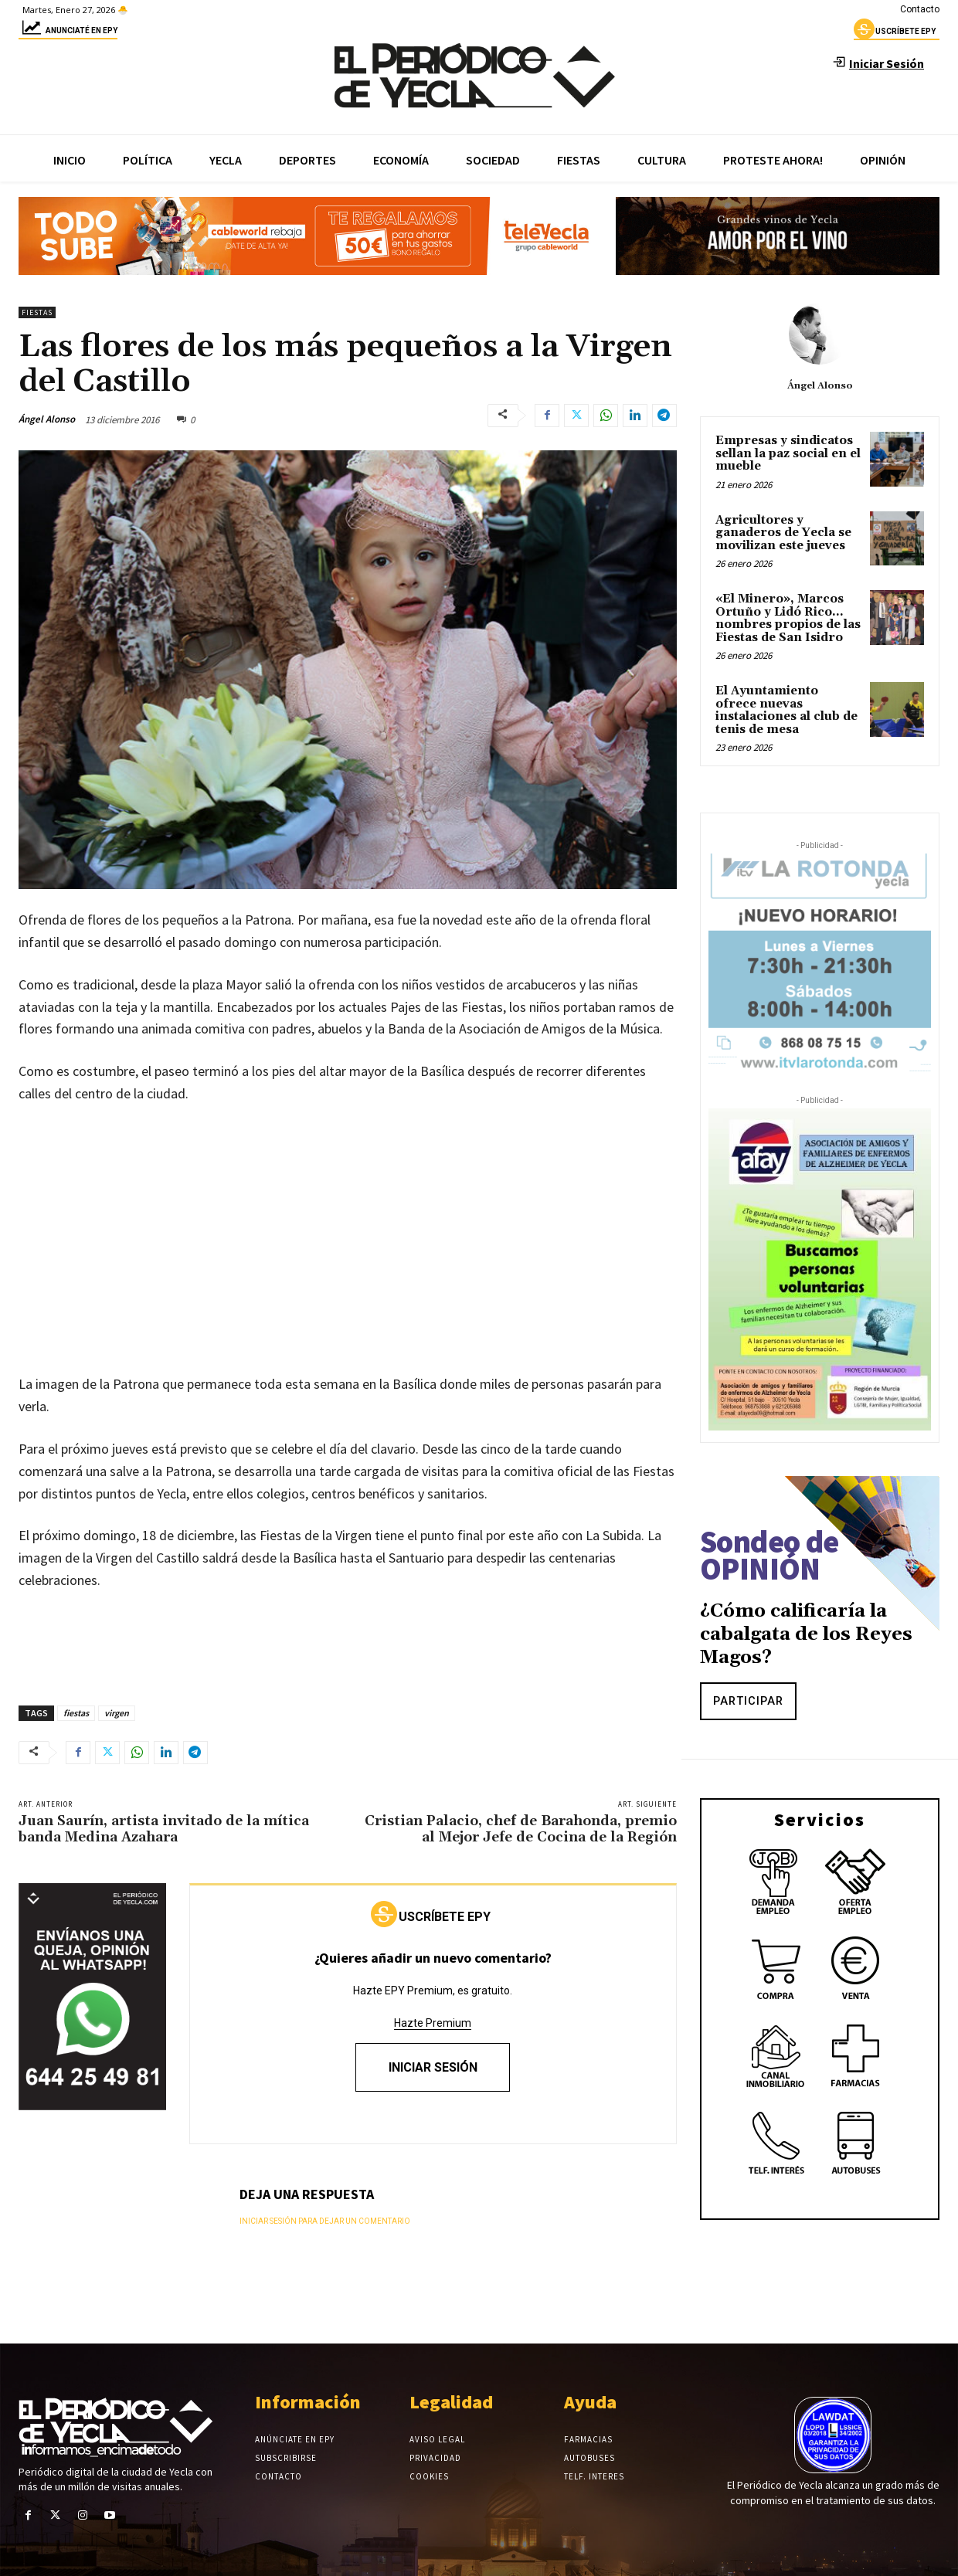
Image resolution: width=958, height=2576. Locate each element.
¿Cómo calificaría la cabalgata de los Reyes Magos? (806, 1634)
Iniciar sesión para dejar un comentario (325, 2221)
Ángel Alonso (47, 419)
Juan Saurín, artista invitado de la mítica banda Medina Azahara (164, 1829)
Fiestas (37, 312)
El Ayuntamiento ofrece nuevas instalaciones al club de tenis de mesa (786, 710)
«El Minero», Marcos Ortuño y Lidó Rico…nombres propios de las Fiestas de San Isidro (788, 618)
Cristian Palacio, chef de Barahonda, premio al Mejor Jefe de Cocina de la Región (521, 1829)
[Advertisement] (347, 1234)
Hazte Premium (432, 2023)
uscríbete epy (895, 33)
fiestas (76, 1713)
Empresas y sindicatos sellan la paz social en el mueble (788, 453)
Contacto (919, 9)
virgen (116, 1713)
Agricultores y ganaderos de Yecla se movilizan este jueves (783, 533)
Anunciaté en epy (68, 32)
